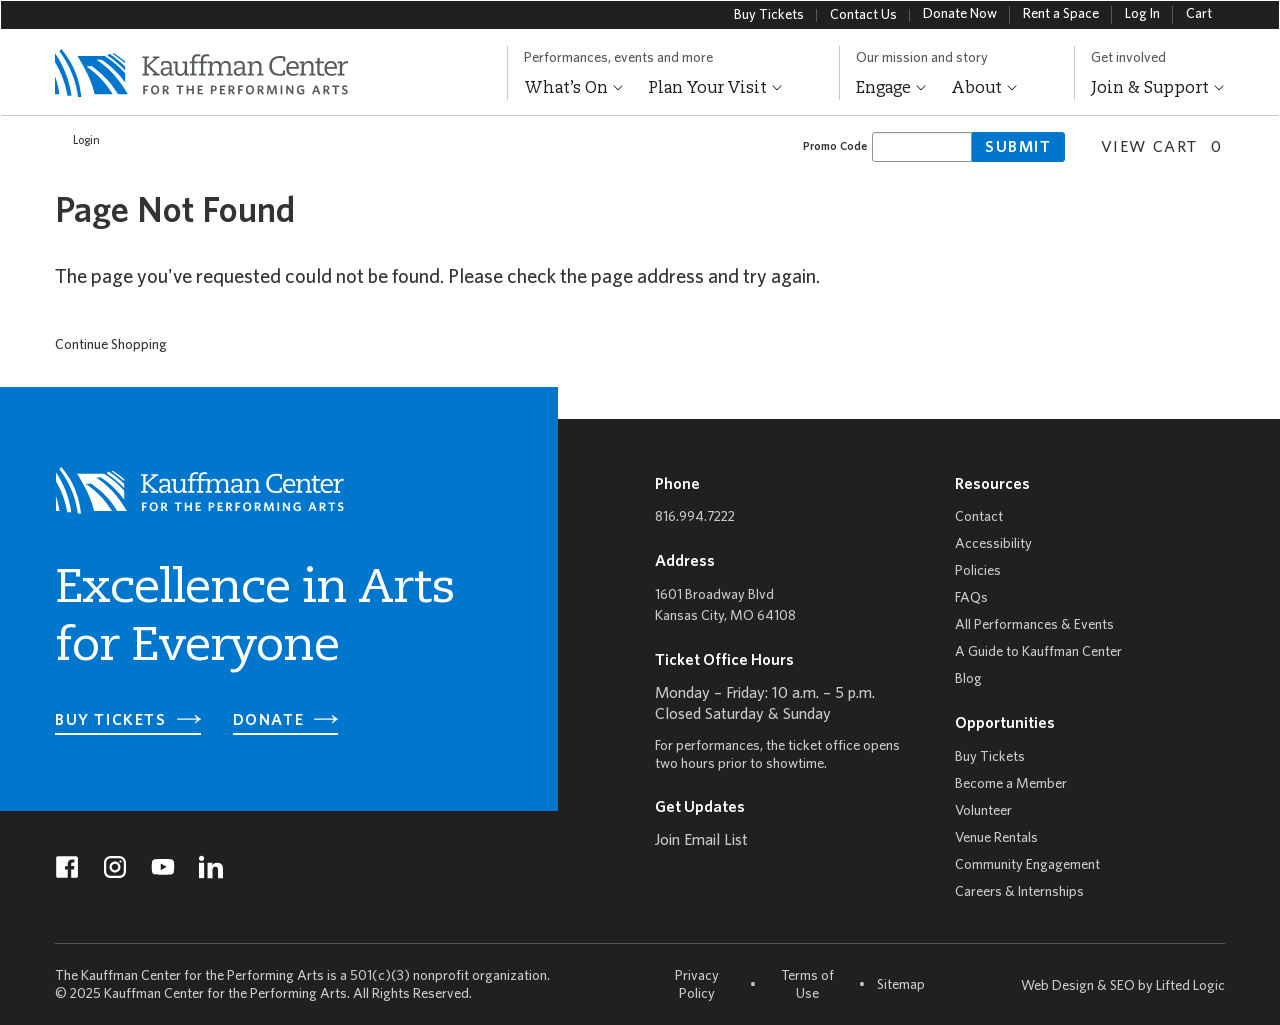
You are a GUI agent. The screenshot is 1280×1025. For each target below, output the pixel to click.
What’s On (574, 89)
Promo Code (835, 146)
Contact (979, 517)
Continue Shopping (111, 345)
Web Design (1057, 986)
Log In (1142, 14)
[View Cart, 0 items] (1154, 145)
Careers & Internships (1019, 892)
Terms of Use (807, 985)
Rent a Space (1061, 14)
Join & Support (1158, 89)
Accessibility (993, 544)
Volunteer (983, 811)
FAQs (971, 598)
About (984, 89)
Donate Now (960, 14)
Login (76, 141)
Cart (1199, 14)
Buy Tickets (769, 15)
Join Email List (701, 841)
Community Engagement (1027, 865)
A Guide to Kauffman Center (1038, 652)
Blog (968, 679)
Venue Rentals (996, 838)
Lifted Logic (1190, 986)
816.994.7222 (695, 517)
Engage (891, 89)
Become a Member (1011, 784)
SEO (1122, 986)
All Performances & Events (1034, 625)
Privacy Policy (697, 985)
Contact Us (863, 15)
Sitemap (901, 984)
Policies (978, 571)
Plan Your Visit (715, 89)
